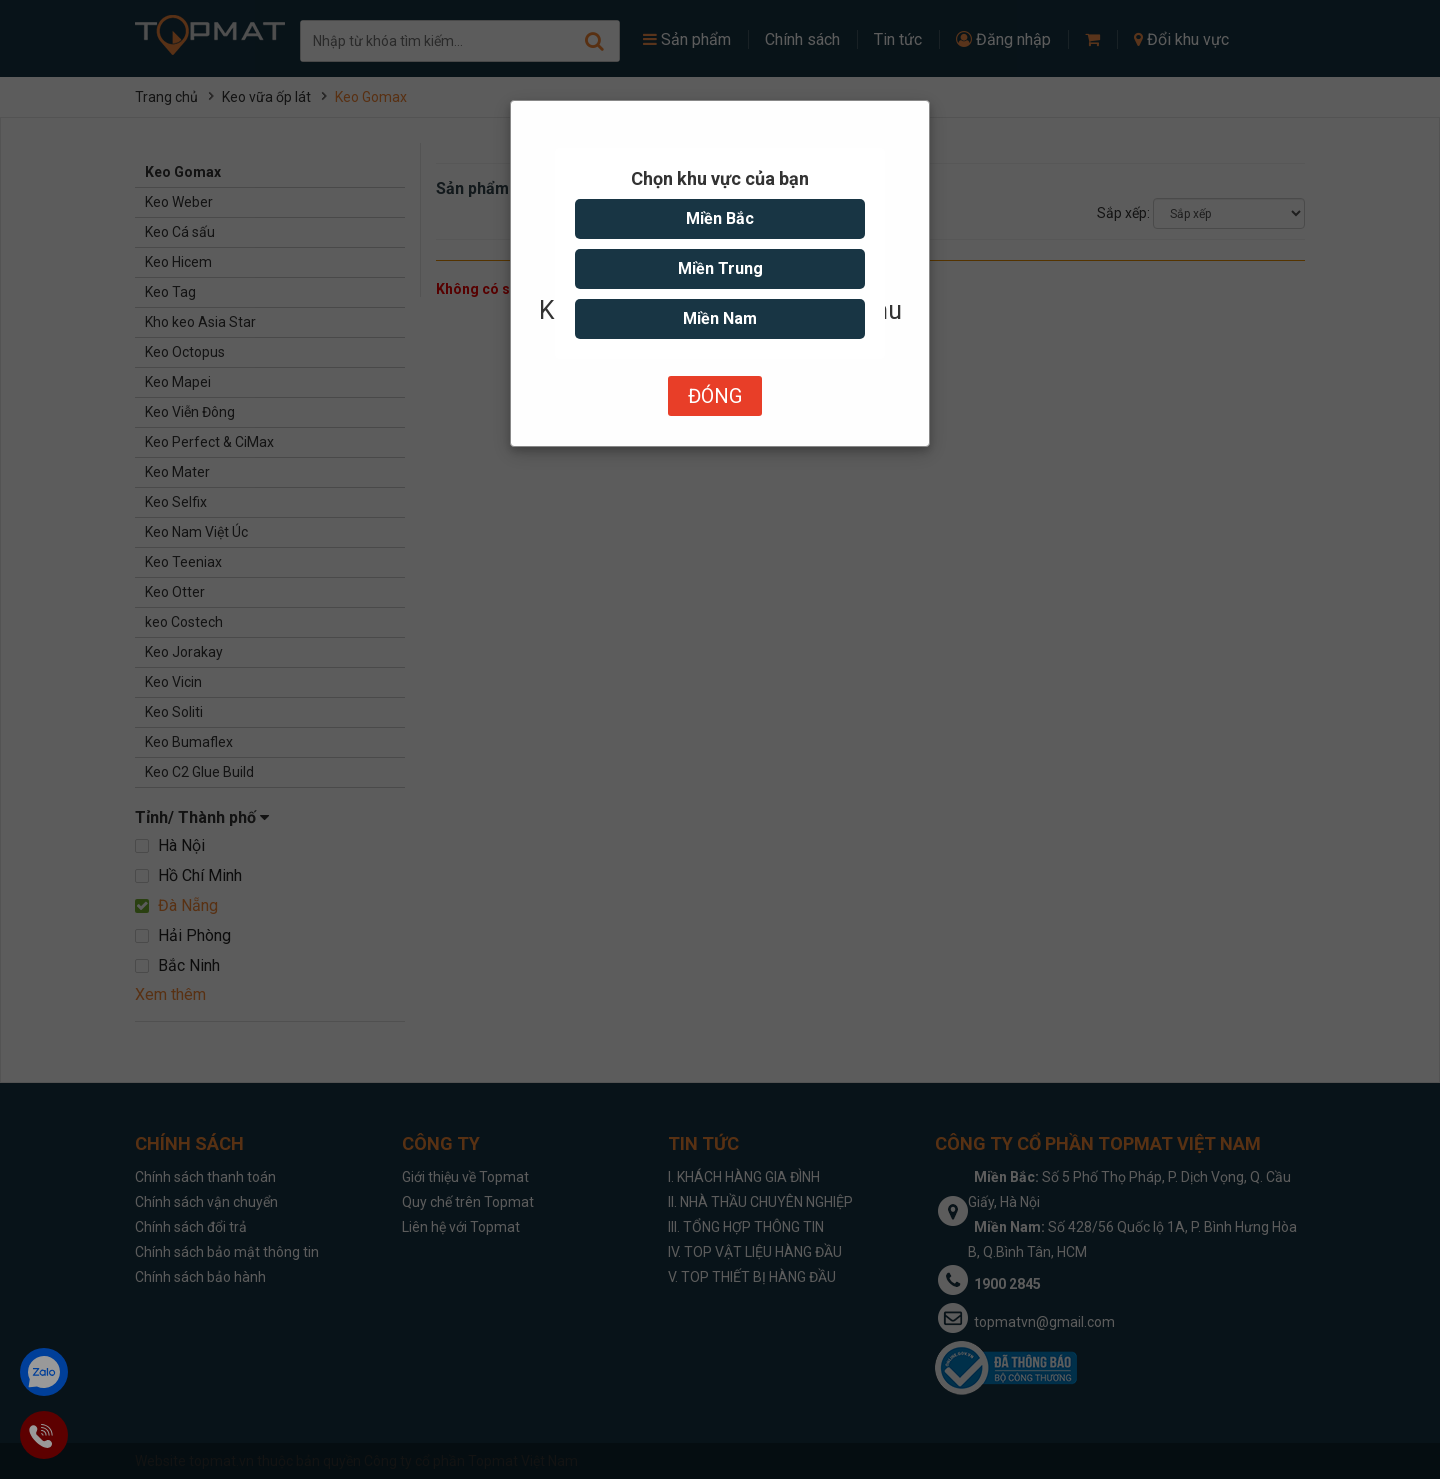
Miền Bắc (720, 218)
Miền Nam (720, 318)
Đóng (715, 396)
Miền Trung (720, 268)
